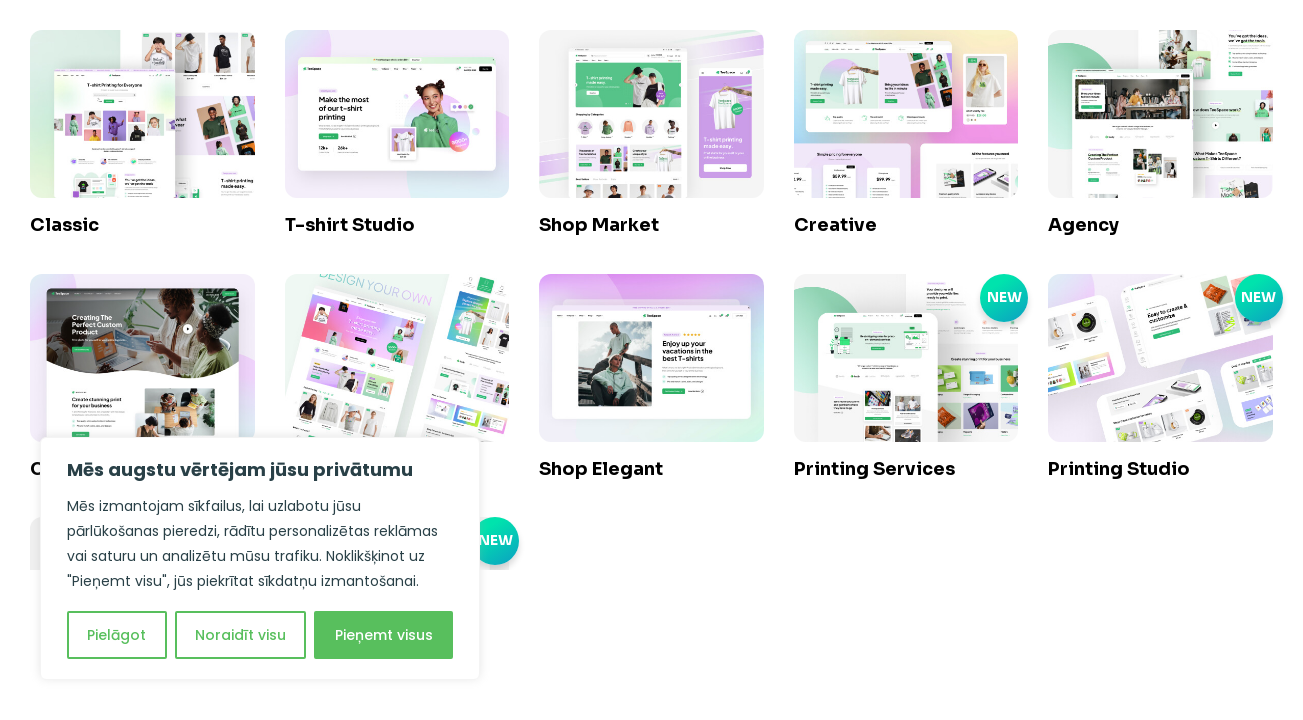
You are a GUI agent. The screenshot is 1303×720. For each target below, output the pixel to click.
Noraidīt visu (240, 635)
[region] (260, 558)
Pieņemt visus (384, 635)
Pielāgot (116, 635)
